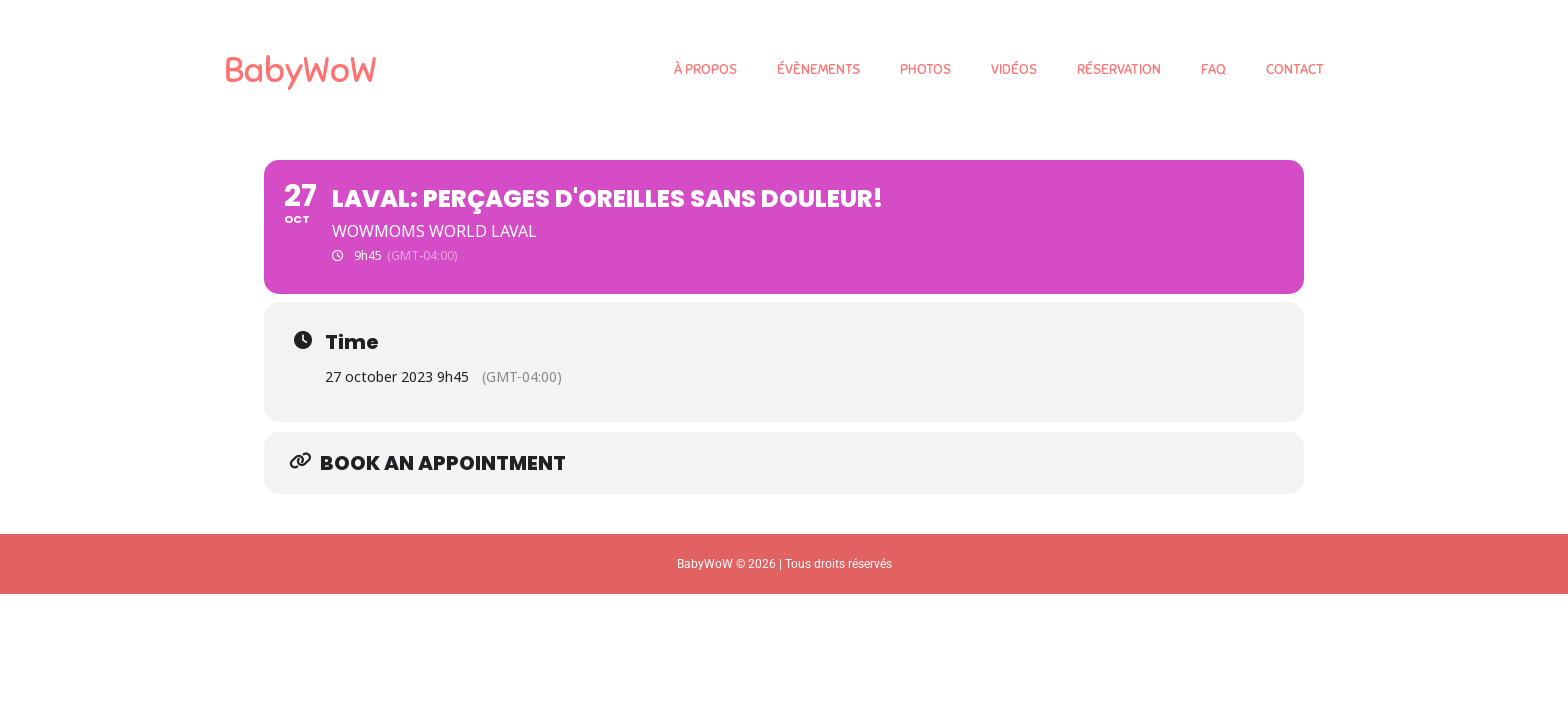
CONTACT (1295, 69)
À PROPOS (705, 69)
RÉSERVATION (1119, 69)
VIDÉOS (1014, 69)
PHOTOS (925, 69)
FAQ (1213, 69)
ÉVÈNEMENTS (818, 69)
